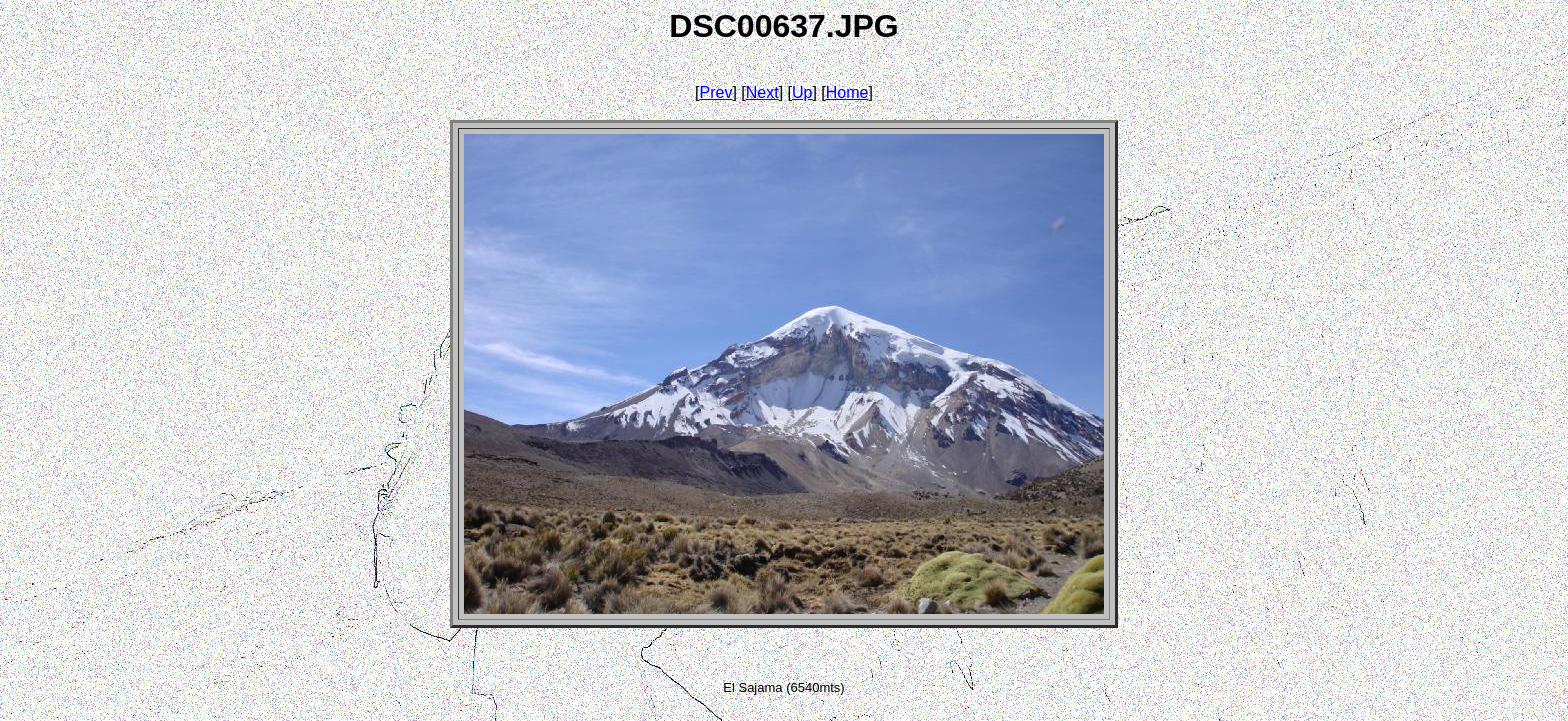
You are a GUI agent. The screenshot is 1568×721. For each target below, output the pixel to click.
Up (802, 92)
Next (762, 92)
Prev (716, 92)
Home (847, 92)
